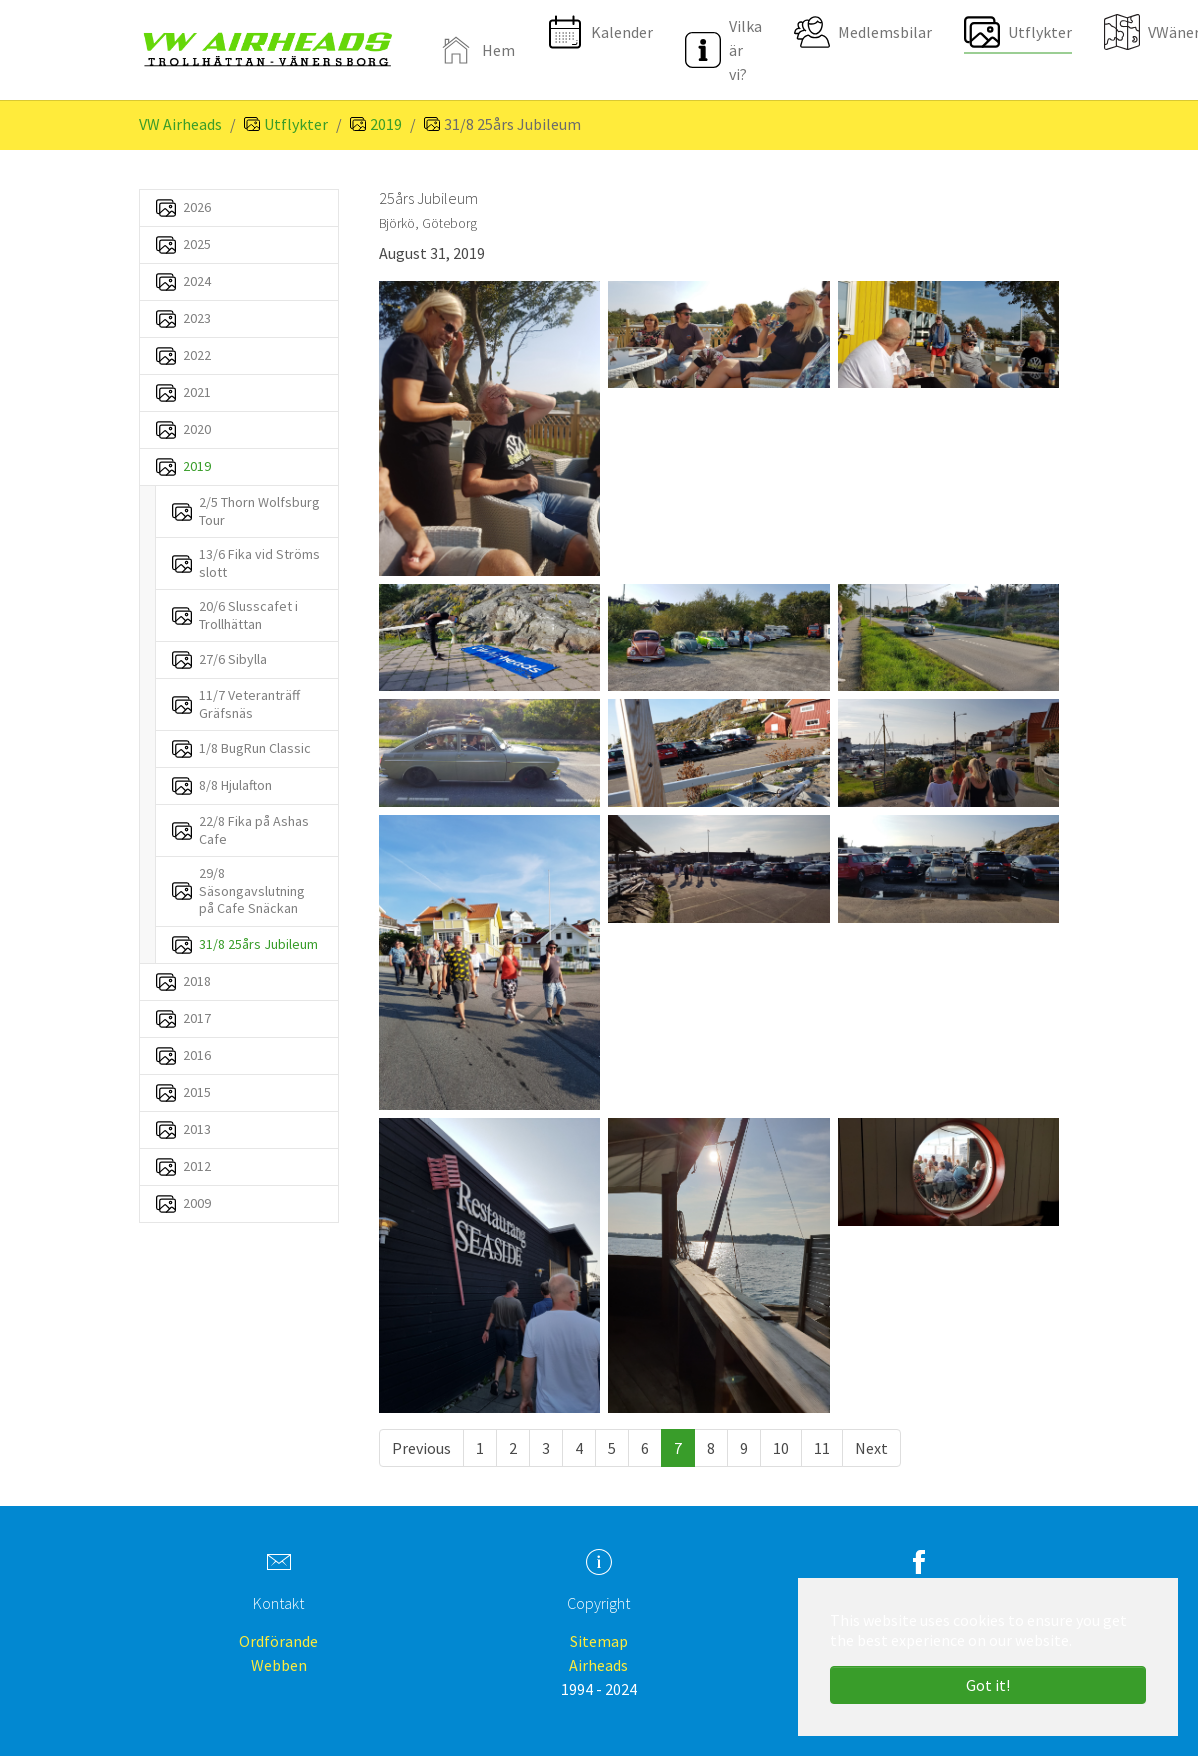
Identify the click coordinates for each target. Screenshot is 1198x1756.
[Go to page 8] (711, 1448)
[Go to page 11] (822, 1448)
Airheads (598, 1665)
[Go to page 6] (645, 1448)
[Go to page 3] (546, 1448)
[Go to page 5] (612, 1448)
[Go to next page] (871, 1448)
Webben (279, 1665)
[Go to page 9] (744, 1448)
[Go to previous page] (421, 1448)
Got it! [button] (988, 1685)
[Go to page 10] (781, 1448)
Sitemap (599, 1641)
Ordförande (278, 1641)
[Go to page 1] (480, 1448)
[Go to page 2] (513, 1448)
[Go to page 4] (579, 1448)
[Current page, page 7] (678, 1448)
